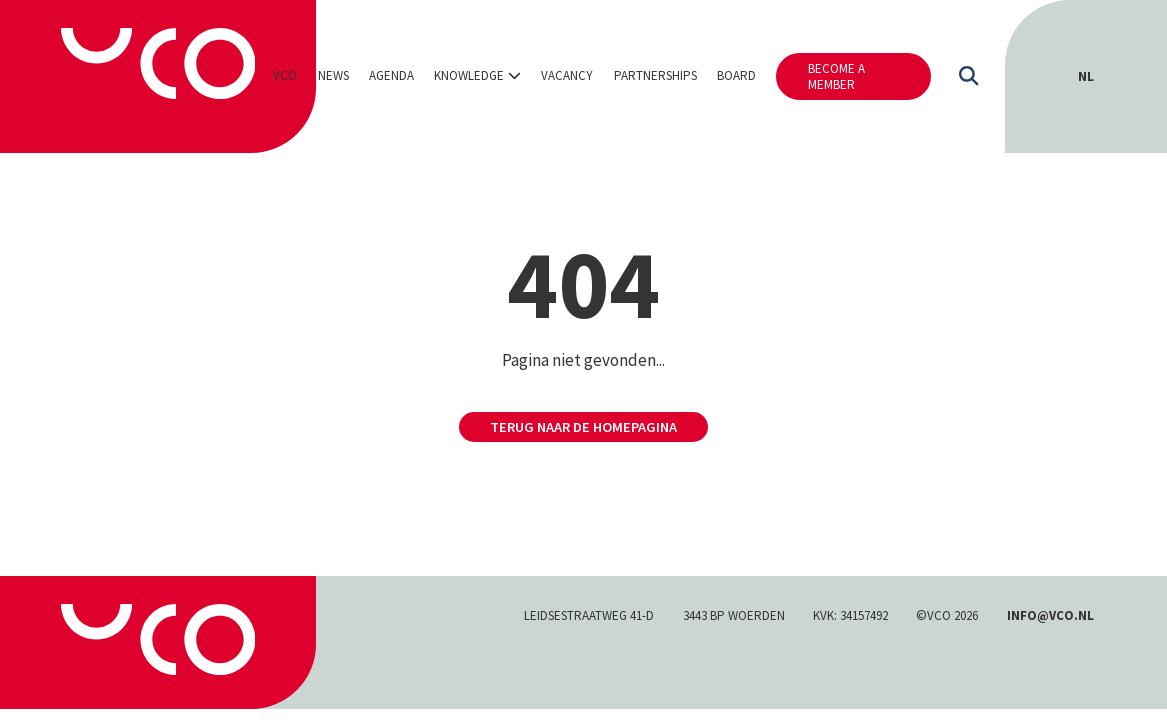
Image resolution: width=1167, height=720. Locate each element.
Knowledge (469, 75)
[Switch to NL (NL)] (1086, 77)
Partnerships (655, 75)
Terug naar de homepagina (583, 427)
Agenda (391, 75)
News (333, 75)
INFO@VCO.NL (1050, 615)
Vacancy (567, 75)
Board (736, 75)
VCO (285, 75)
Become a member (836, 77)
